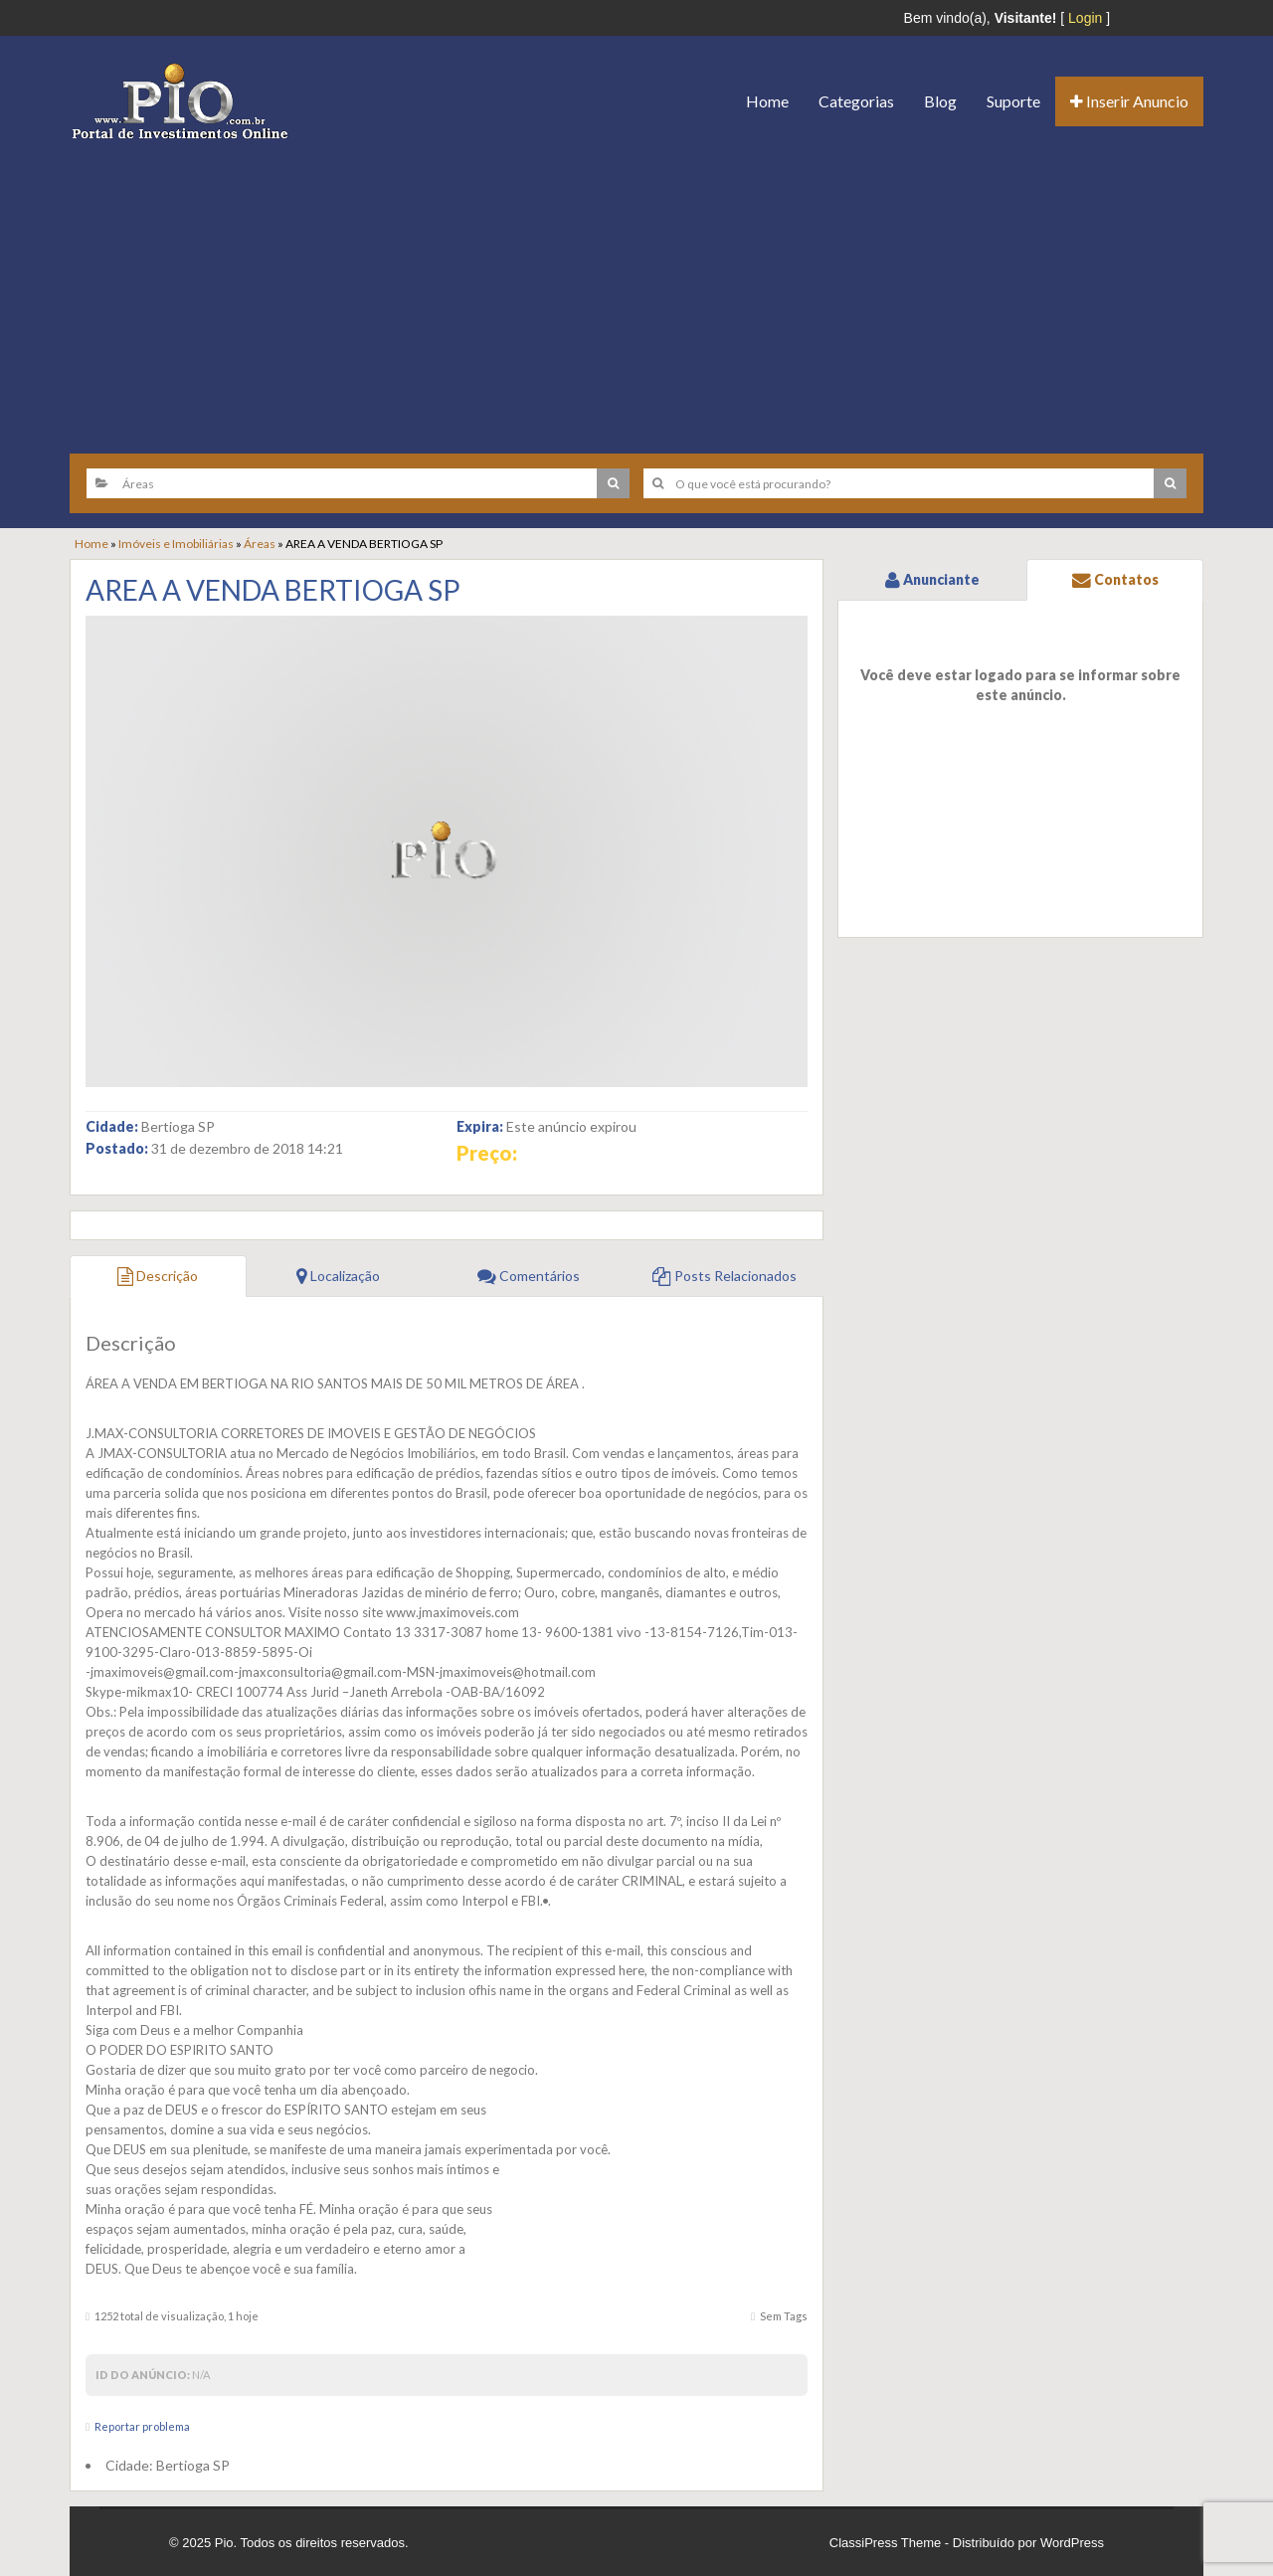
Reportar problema (142, 2426)
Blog (940, 101)
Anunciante (932, 579)
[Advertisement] (636, 289)
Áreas (259, 543)
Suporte (1013, 101)
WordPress (1072, 2542)
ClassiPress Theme (885, 2542)
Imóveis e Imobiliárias (176, 543)
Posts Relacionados (724, 1275)
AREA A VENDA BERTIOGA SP (273, 590)
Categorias (856, 101)
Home (767, 101)
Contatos (1115, 579)
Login (1085, 18)
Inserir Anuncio (1129, 101)
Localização (338, 1275)
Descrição (157, 1275)
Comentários (528, 1275)
